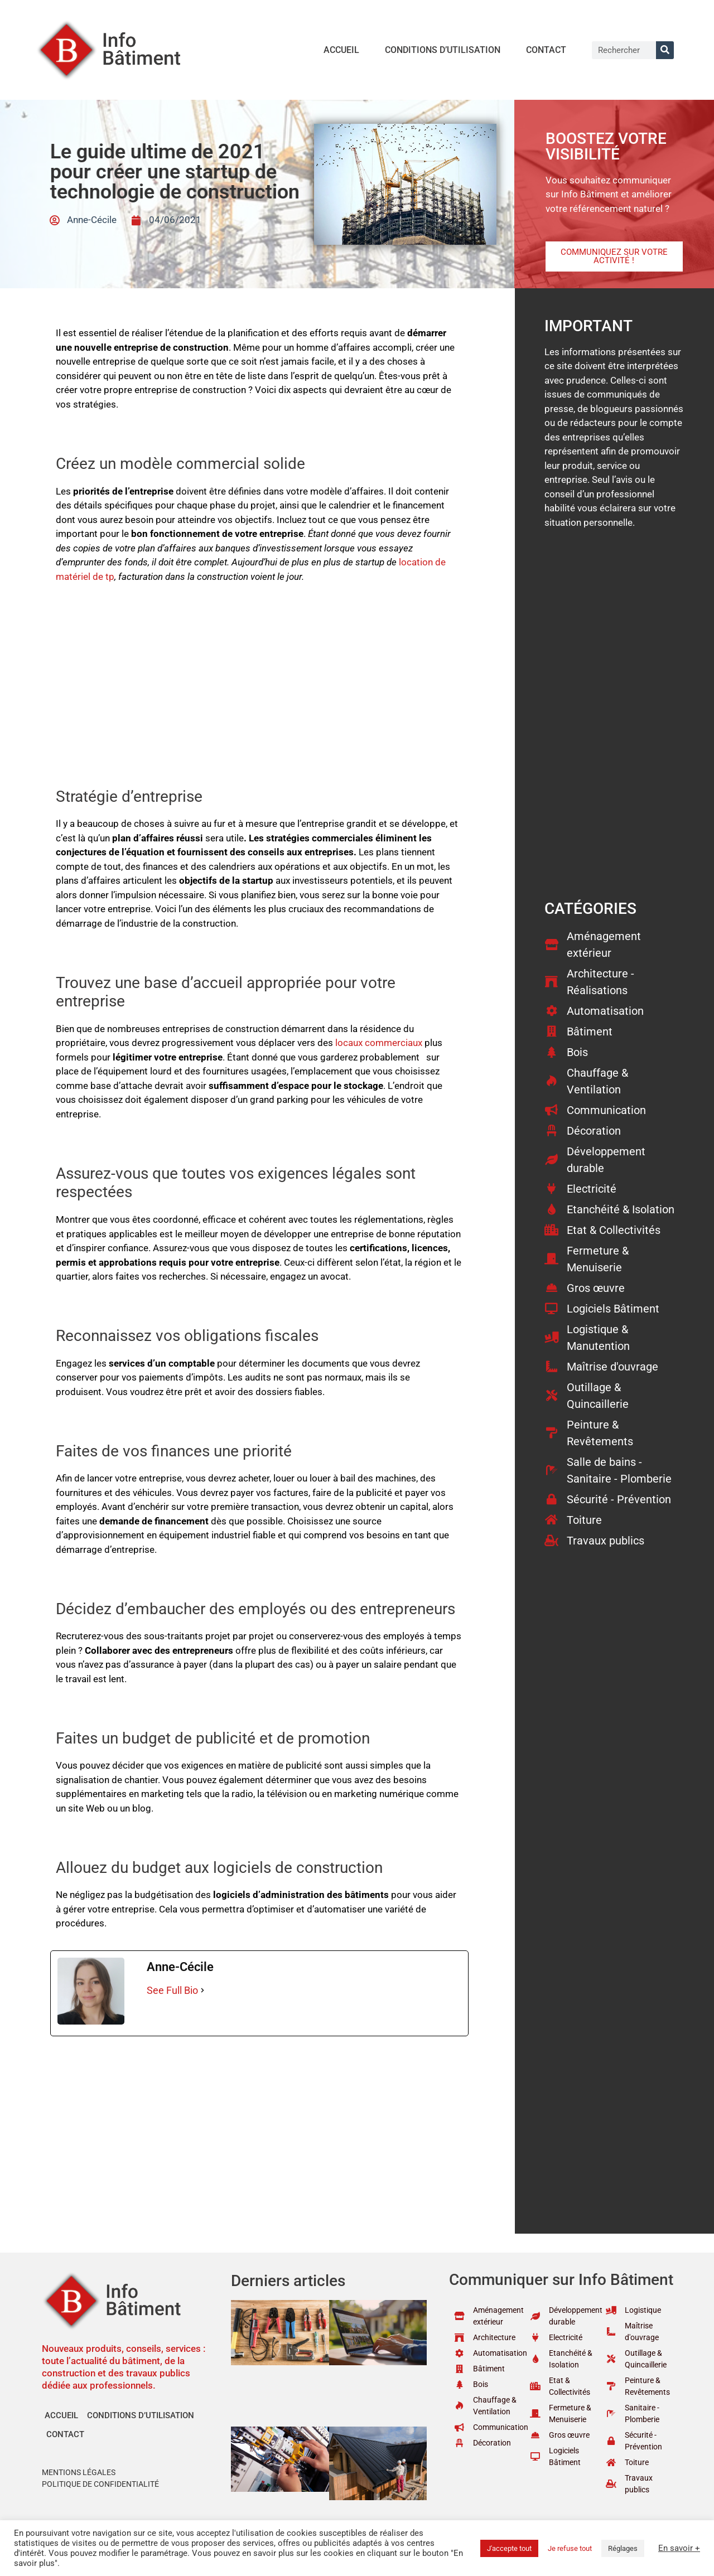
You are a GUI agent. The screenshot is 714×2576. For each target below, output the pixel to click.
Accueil (341, 50)
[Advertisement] (259, 676)
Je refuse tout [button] (570, 2548)
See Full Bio (172, 1990)
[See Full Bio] (202, 1990)
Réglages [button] (623, 2548)
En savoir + (679, 2548)
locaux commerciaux (378, 1042)
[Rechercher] (665, 50)
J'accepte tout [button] (509, 2548)
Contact (546, 50)
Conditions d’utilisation (442, 50)
